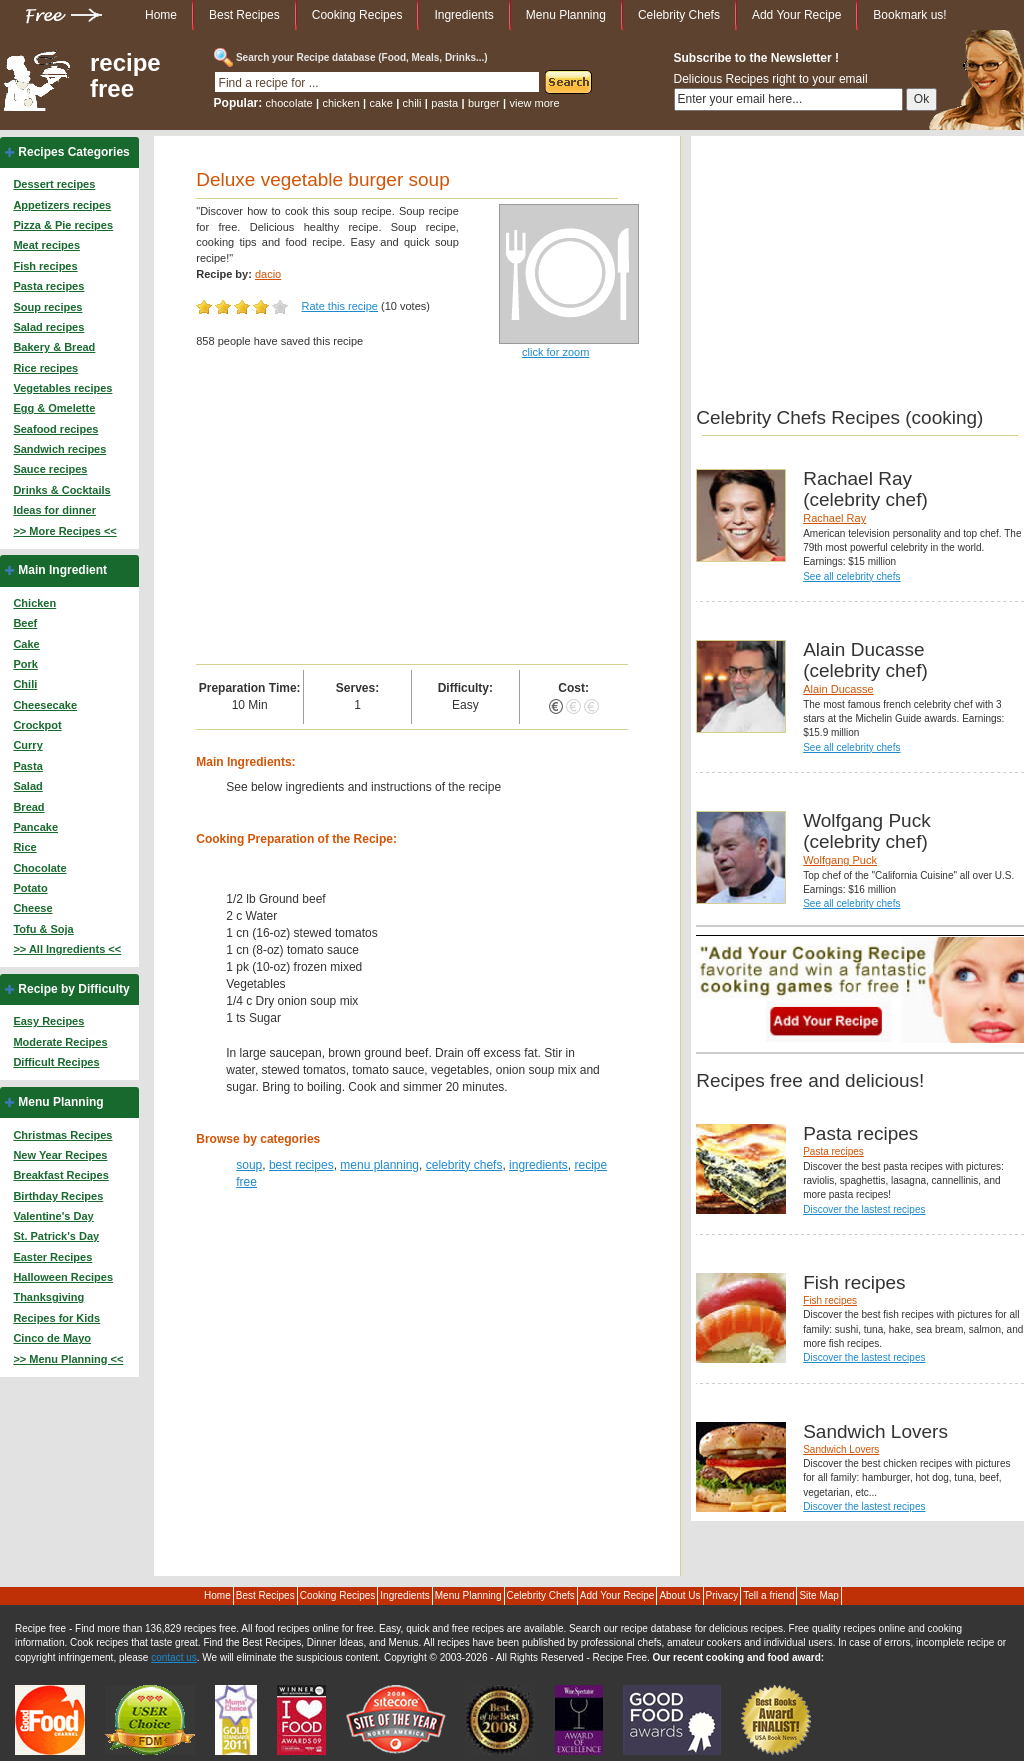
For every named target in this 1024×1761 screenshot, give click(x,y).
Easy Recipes (48, 1021)
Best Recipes (244, 15)
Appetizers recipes (62, 205)
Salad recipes (48, 327)
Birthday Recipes (58, 1196)
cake (381, 103)
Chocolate (39, 868)
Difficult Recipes (56, 1062)
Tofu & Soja (43, 929)
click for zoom (555, 352)
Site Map (818, 1595)
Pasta (27, 766)
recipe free (125, 76)
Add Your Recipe (796, 15)
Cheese (32, 908)
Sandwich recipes (59, 449)
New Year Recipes (60, 1155)
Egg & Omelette (54, 408)
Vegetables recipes (62, 388)
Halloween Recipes (63, 1277)
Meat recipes (46, 245)
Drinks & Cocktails (61, 490)
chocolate (289, 103)
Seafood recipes (55, 429)
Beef (25, 623)
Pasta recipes (48, 286)
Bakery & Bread (54, 347)
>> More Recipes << (64, 531)
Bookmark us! (909, 15)
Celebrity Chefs (679, 15)
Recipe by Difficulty (73, 989)
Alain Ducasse (838, 689)
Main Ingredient (62, 570)
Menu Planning (566, 15)
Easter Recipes (52, 1257)
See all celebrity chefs (851, 576)
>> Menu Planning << (68, 1359)
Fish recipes (45, 266)
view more (535, 103)
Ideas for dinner (54, 510)
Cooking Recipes (357, 15)
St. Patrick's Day (56, 1236)
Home (161, 15)
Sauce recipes (50, 469)
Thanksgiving (48, 1297)
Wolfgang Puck (840, 860)
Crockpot (37, 725)
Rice (24, 847)
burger (484, 103)
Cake (26, 644)
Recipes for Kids (56, 1318)
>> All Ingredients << (67, 949)
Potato (30, 888)
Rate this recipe (340, 306)
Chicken (34, 603)
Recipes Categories (73, 152)
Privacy (722, 1595)
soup (249, 1165)
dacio (268, 274)
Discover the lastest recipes (864, 1209)
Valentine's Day (53, 1216)
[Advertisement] (411, 514)
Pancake (35, 827)
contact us (174, 1657)
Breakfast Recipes (60, 1175)
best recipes (301, 1165)
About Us (679, 1595)
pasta (444, 103)
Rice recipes (45, 368)
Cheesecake (45, 705)
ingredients (538, 1165)
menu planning (379, 1165)
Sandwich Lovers (841, 1449)
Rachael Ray (834, 518)
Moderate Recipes (60, 1042)
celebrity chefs (464, 1165)
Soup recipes (47, 307)
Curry (27, 745)
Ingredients (463, 15)
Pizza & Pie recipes (63, 225)
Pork (25, 664)
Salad (27, 786)
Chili (25, 684)
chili (412, 103)
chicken (340, 103)
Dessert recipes (54, 184)
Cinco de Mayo (52, 1338)
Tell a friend (768, 1595)
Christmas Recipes (62, 1135)
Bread (28, 807)
